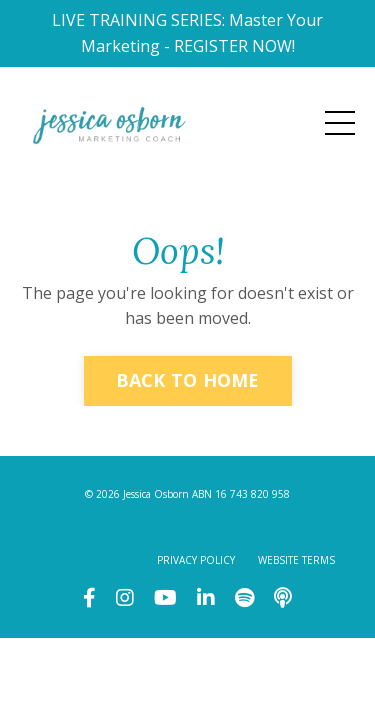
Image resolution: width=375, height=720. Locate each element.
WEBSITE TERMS (296, 560)
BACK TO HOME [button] (188, 380)
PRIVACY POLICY (196, 560)
